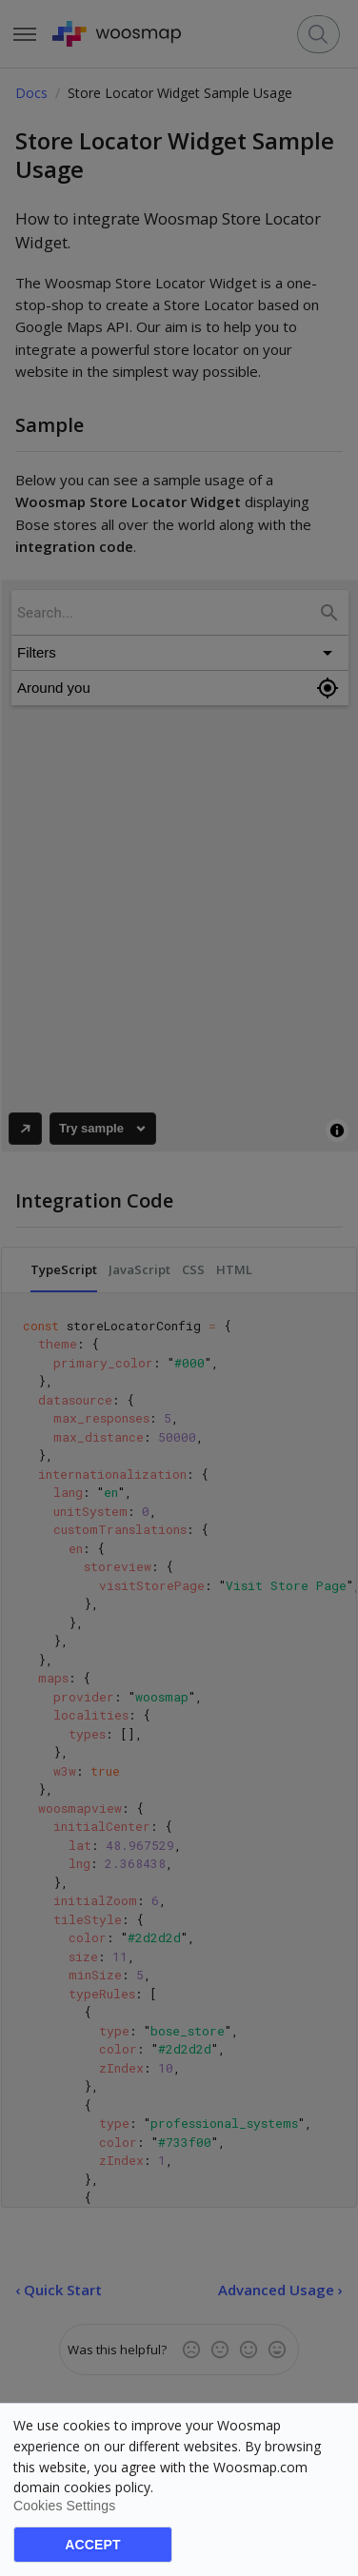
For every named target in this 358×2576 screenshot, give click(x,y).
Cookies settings (64, 2505)
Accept (92, 2544)
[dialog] (179, 2489)
